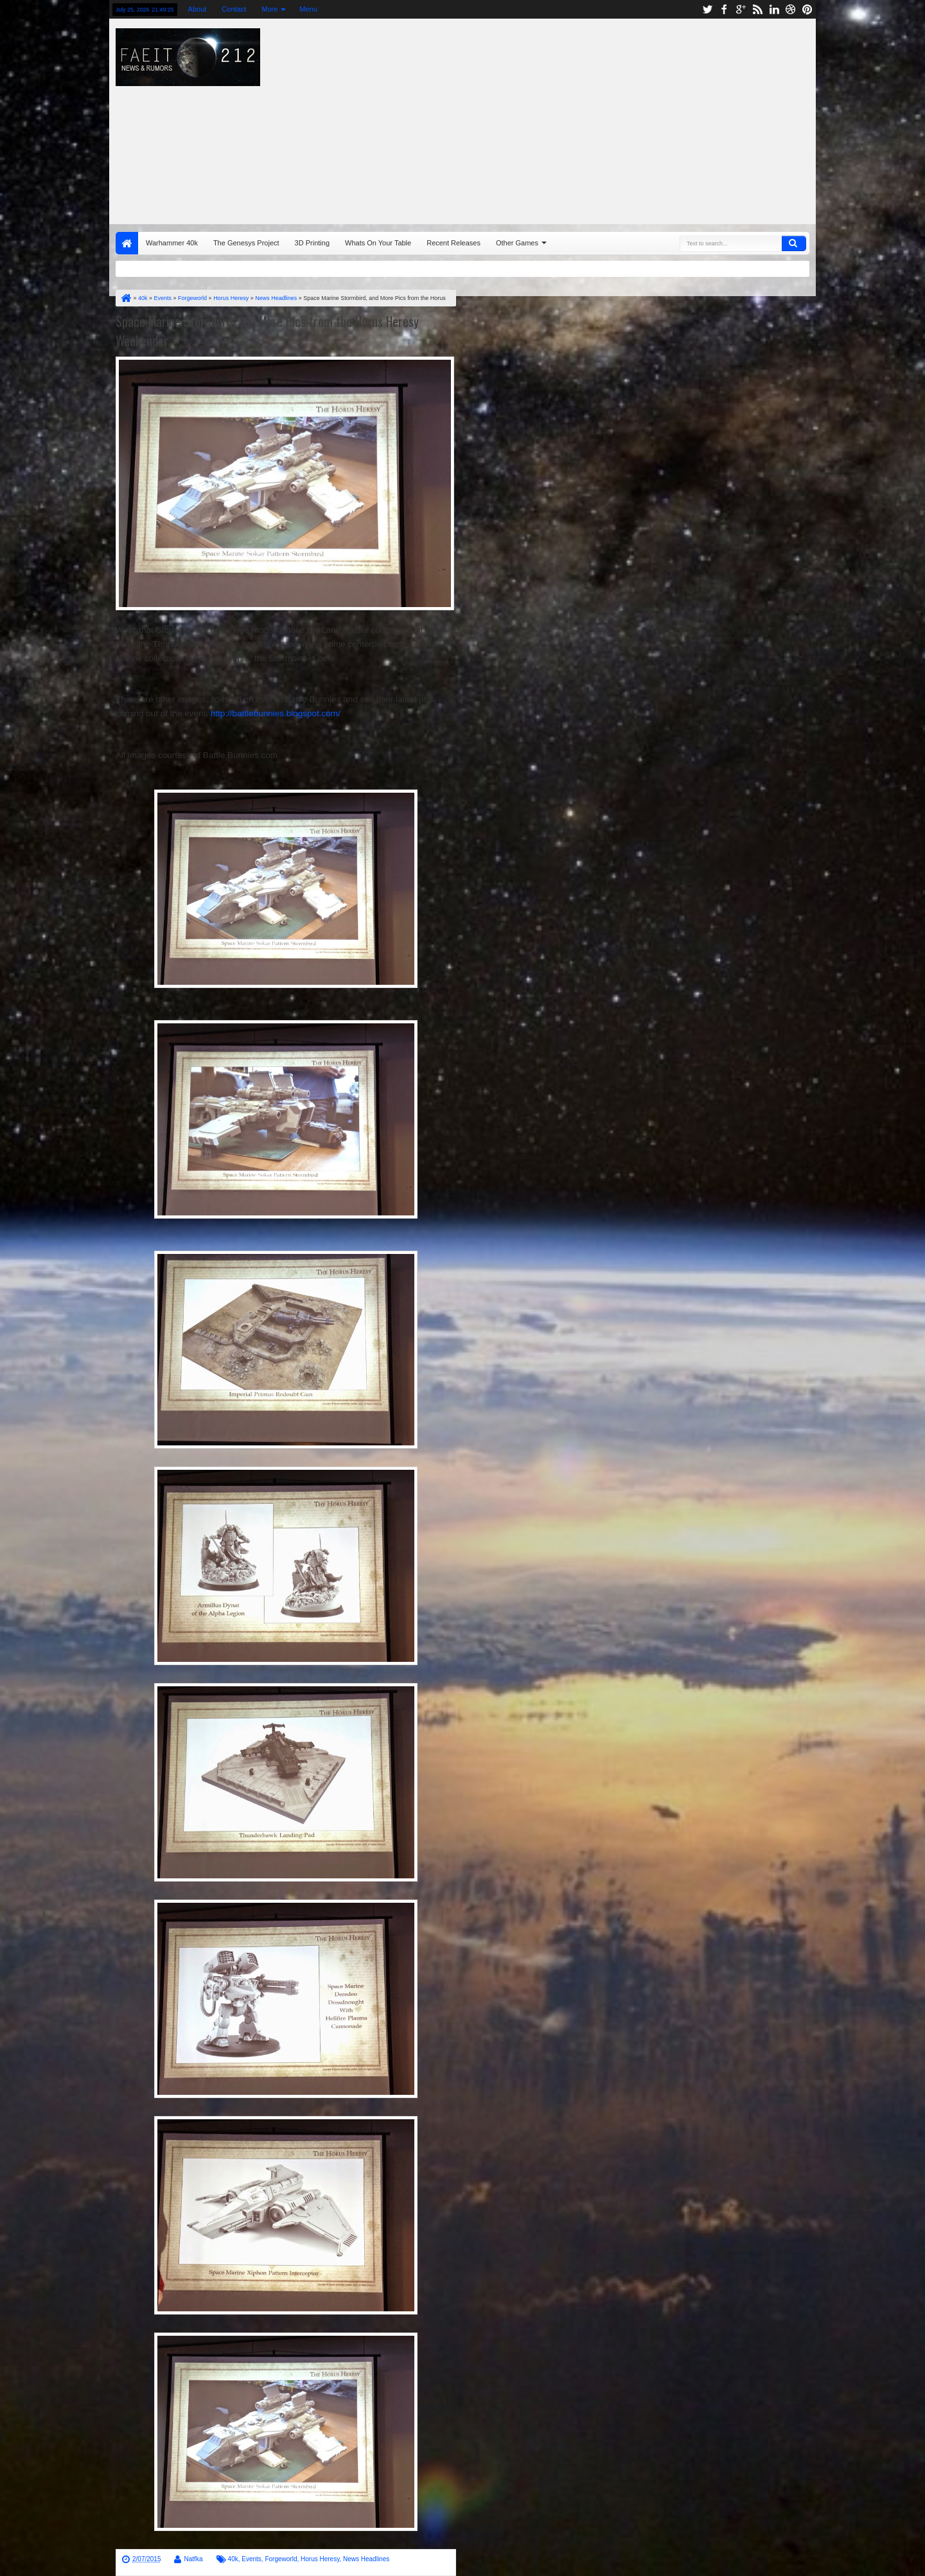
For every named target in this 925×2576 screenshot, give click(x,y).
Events (251, 2559)
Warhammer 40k (172, 243)
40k (233, 2559)
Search (794, 243)
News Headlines (366, 2559)
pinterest (807, 9)
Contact (234, 9)
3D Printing (312, 243)
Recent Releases (453, 243)
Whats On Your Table (378, 243)
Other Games (517, 243)
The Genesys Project (246, 243)
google (740, 9)
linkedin (774, 9)
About (197, 9)
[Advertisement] (633, 118)
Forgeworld (281, 2559)
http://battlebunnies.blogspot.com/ (275, 713)
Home (127, 243)
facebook (724, 9)
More (269, 9)
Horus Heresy (320, 2559)
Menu (308, 9)
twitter (707, 9)
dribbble (790, 9)
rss (757, 9)
